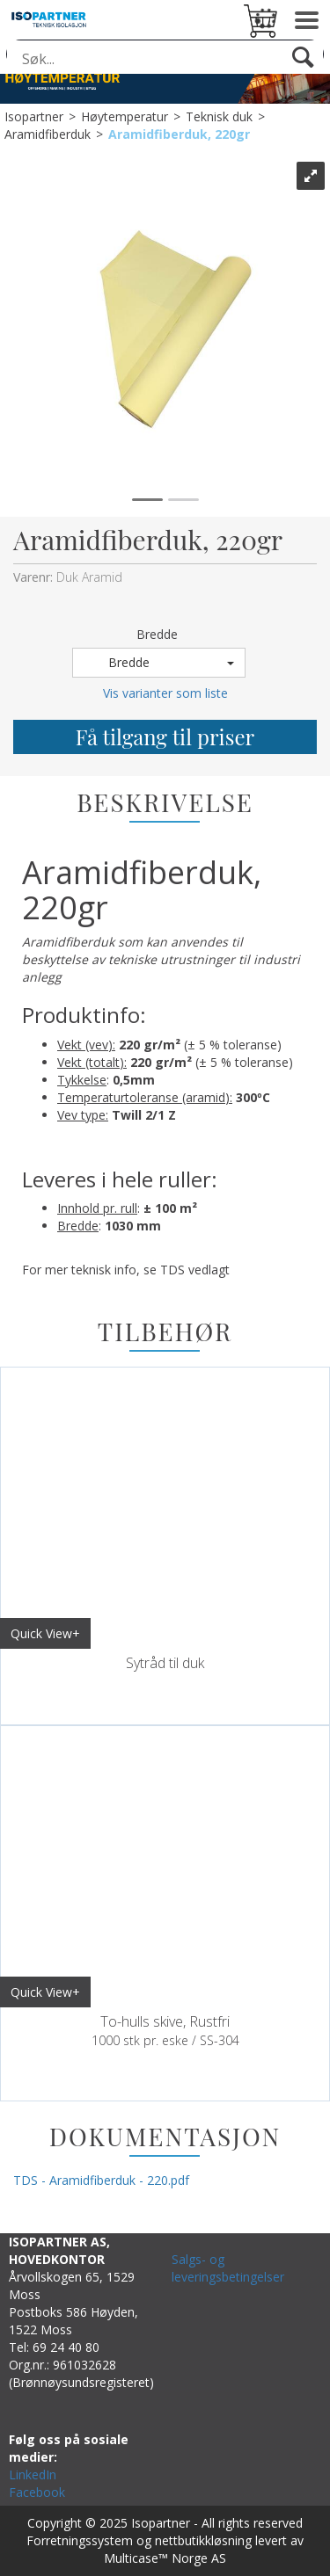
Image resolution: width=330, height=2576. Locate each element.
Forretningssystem (79, 2540)
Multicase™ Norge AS (165, 2558)
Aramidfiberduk (47, 134)
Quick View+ (45, 1633)
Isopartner (33, 116)
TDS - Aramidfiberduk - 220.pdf (101, 2180)
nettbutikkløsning (203, 2540)
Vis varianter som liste (165, 693)
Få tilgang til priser (165, 736)
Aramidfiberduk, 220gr (179, 134)
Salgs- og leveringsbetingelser (228, 2268)
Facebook (37, 2492)
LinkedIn (32, 2474)
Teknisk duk (219, 116)
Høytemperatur (124, 116)
